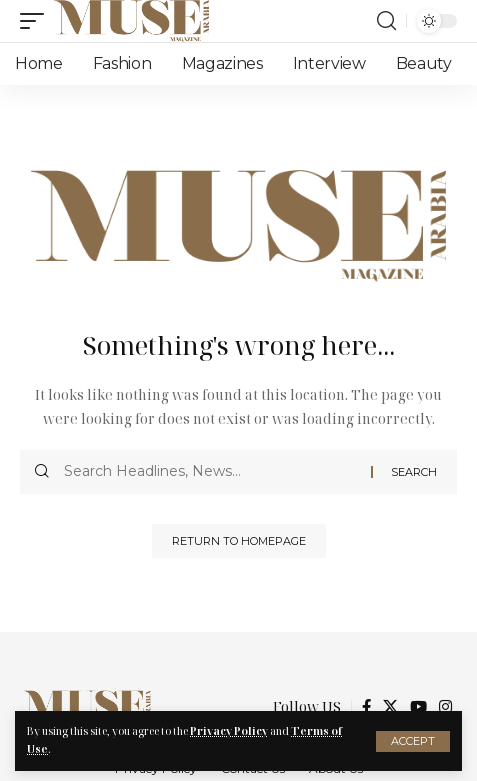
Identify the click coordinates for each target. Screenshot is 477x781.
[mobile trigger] (37, 21)
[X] (390, 707)
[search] (386, 21)
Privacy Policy (229, 731)
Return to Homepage (239, 541)
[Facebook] (366, 707)
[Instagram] (445, 707)
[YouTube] (418, 707)
